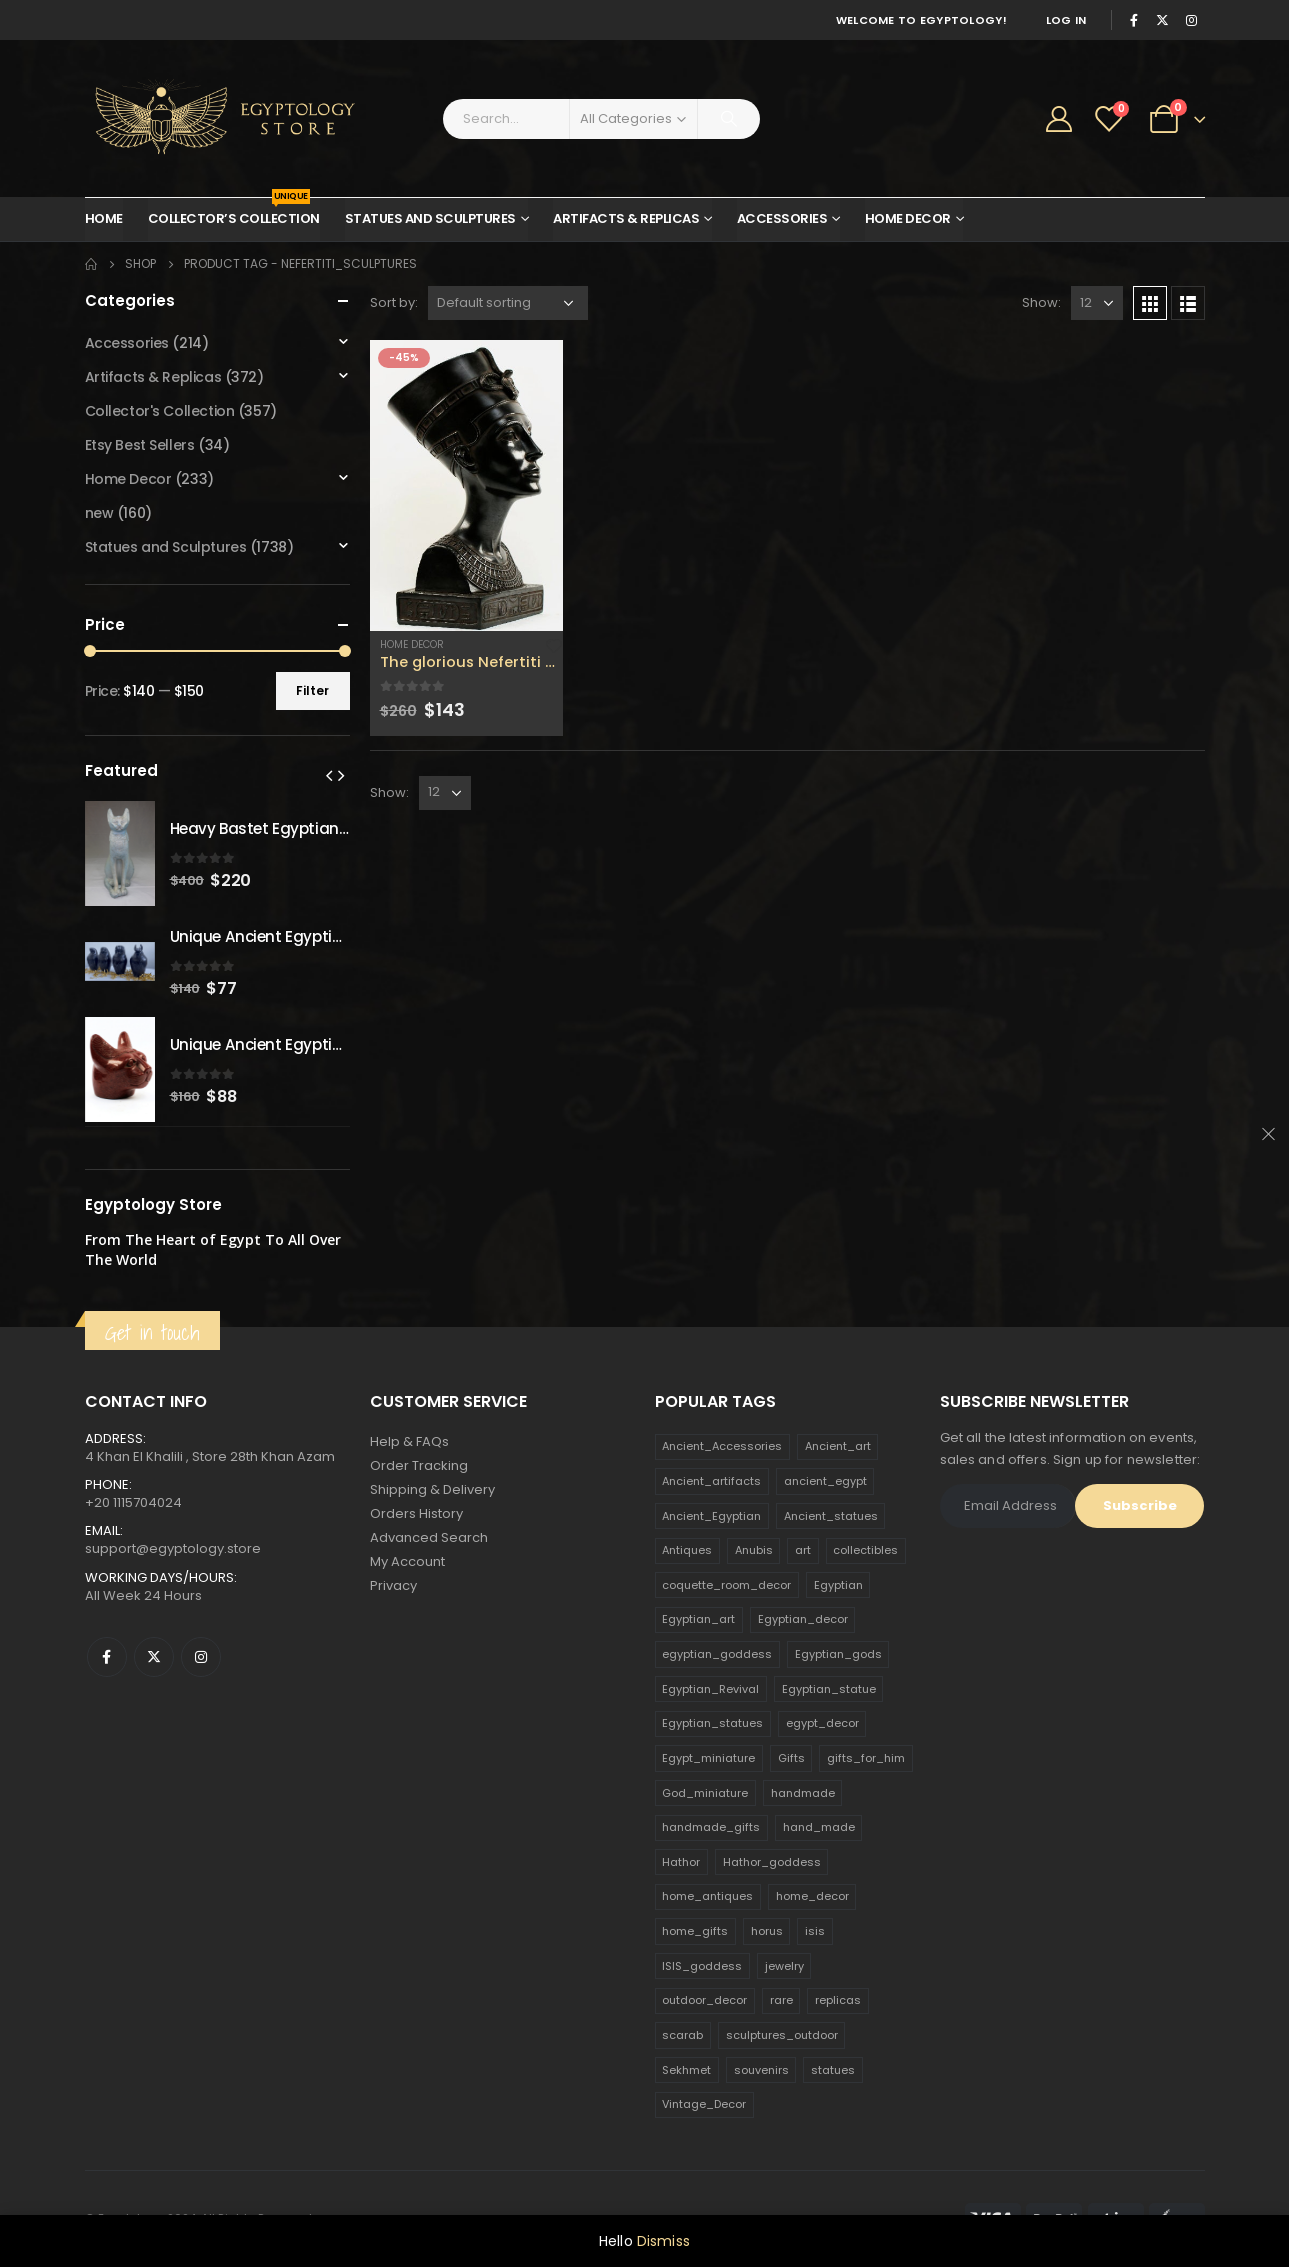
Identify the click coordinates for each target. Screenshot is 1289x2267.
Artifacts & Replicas (626, 218)
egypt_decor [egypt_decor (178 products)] (822, 1723)
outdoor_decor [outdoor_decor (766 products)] (704, 2000)
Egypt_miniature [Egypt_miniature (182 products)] (708, 1758)
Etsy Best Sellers (140, 445)
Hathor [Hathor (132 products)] (681, 1862)
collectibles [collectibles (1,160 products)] (865, 1550)
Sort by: (394, 302)
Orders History (416, 1513)
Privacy (393, 1585)
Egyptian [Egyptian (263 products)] (838, 1585)
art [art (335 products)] (803, 1550)
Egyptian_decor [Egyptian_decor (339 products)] (803, 1619)
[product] (467, 485)
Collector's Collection (160, 411)
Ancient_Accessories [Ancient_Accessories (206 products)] (722, 1446)
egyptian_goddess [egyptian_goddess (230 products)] (717, 1654)
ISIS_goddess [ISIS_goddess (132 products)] (702, 1966)
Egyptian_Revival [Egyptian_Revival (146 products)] (710, 1689)
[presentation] (329, 775)
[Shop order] (508, 303)
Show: (1041, 302)
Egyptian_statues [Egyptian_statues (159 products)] (712, 1723)
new (99, 513)
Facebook (107, 1657)
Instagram (201, 1657)
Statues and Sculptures (430, 218)
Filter (312, 690)
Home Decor (908, 218)
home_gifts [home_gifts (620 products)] (695, 1931)
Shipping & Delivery (432, 1489)
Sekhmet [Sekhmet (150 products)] (686, 2070)
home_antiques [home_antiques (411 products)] (707, 1896)
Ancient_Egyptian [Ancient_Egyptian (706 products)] (711, 1516)
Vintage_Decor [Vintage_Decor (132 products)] (704, 2104)
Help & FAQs (409, 1441)
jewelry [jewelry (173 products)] (784, 1966)
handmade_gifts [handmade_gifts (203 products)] (711, 1827)
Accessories (782, 218)
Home (104, 218)
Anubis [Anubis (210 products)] (754, 1550)
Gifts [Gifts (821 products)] (791, 1758)
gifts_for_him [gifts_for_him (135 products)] (866, 1758)
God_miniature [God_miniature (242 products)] (705, 1793)
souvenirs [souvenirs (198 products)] (761, 2070)
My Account (407, 1561)
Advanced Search (429, 1537)
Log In (1066, 20)
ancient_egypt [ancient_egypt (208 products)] (825, 1481)
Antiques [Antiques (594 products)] (687, 1550)
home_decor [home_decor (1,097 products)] (812, 1896)
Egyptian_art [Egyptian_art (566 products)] (698, 1619)
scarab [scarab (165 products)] (682, 2035)
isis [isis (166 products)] (815, 1931)
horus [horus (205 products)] (767, 1931)
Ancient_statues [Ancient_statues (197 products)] (831, 1516)
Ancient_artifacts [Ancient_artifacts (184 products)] (711, 1481)
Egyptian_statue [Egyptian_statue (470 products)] (829, 1689)
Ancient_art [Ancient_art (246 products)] (838, 1446)
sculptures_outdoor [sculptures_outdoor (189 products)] (782, 2035)
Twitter (154, 1657)
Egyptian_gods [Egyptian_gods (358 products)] (838, 1654)
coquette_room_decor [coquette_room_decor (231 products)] (726, 1585)
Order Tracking (419, 1465)
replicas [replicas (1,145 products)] (838, 2000)
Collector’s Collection (234, 213)
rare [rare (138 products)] (781, 2000)
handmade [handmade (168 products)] (803, 1793)
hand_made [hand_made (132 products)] (819, 1827)
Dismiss (663, 2241)
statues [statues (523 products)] (833, 2070)
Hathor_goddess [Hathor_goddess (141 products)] (772, 1862)
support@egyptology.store (173, 1548)
